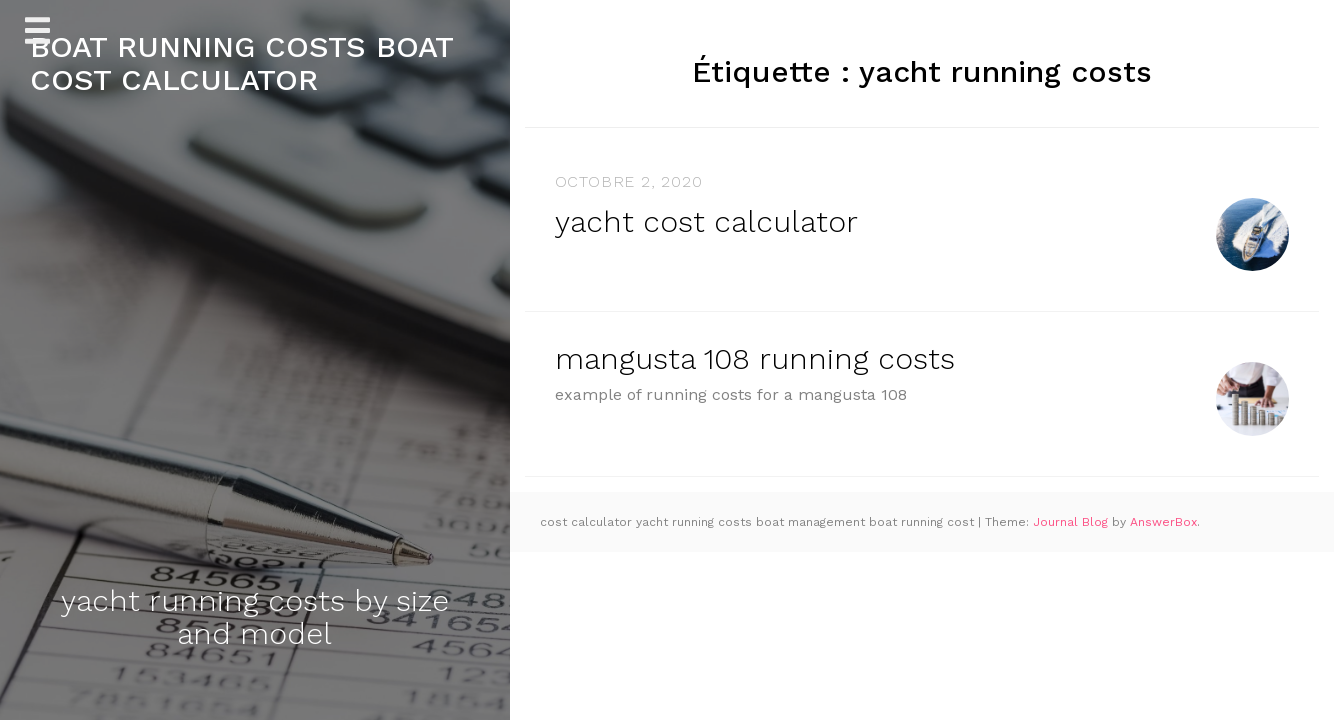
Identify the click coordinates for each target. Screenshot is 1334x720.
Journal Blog (1072, 522)
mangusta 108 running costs (755, 358)
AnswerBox (1163, 522)
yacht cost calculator (706, 221)
